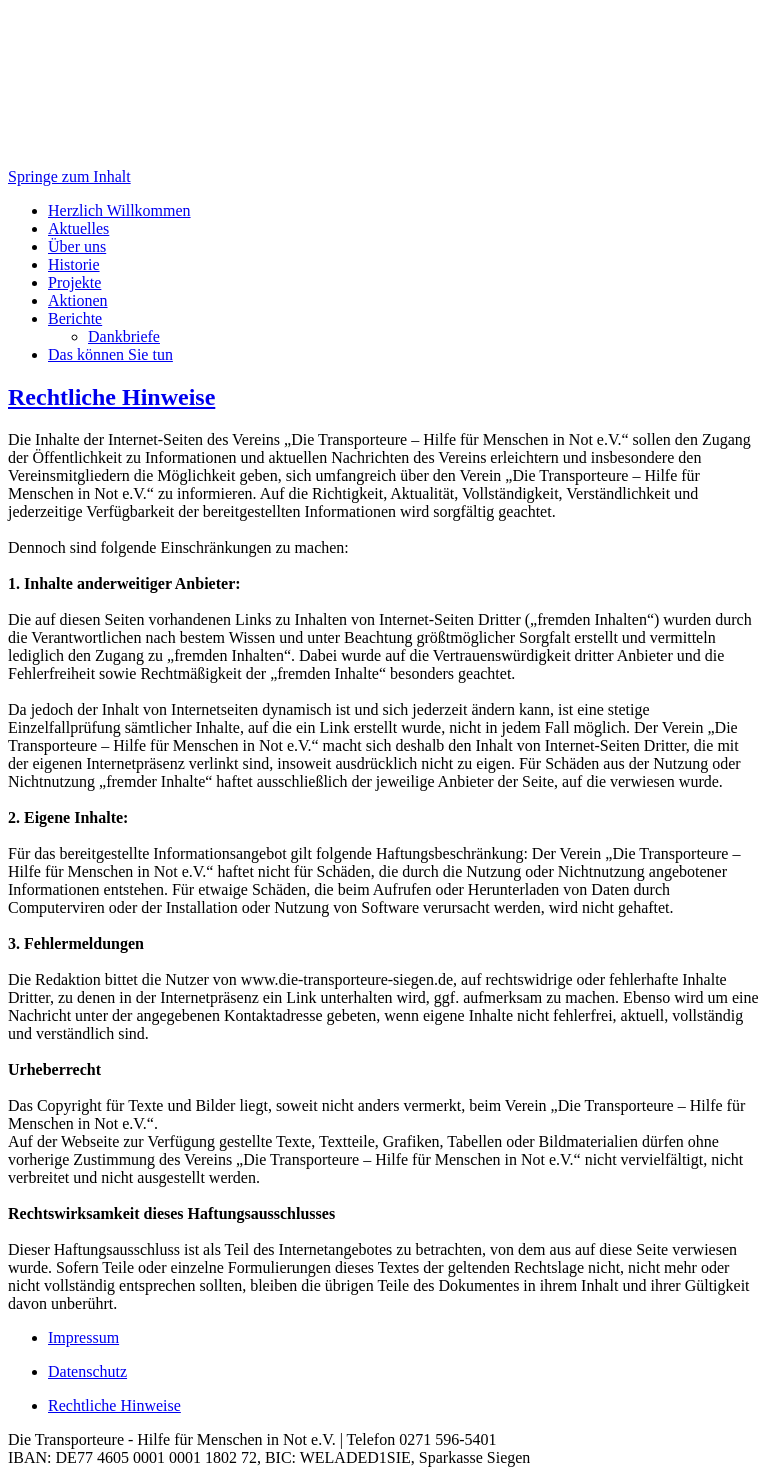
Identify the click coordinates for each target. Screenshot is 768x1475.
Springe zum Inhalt (69, 176)
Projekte (74, 282)
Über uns (77, 246)
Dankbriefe (124, 336)
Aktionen (78, 300)
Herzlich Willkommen (119, 210)
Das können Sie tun (110, 354)
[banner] (384, 88)
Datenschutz (87, 1371)
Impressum (83, 1337)
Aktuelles (78, 228)
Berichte (75, 318)
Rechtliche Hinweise (111, 397)
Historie (74, 264)
